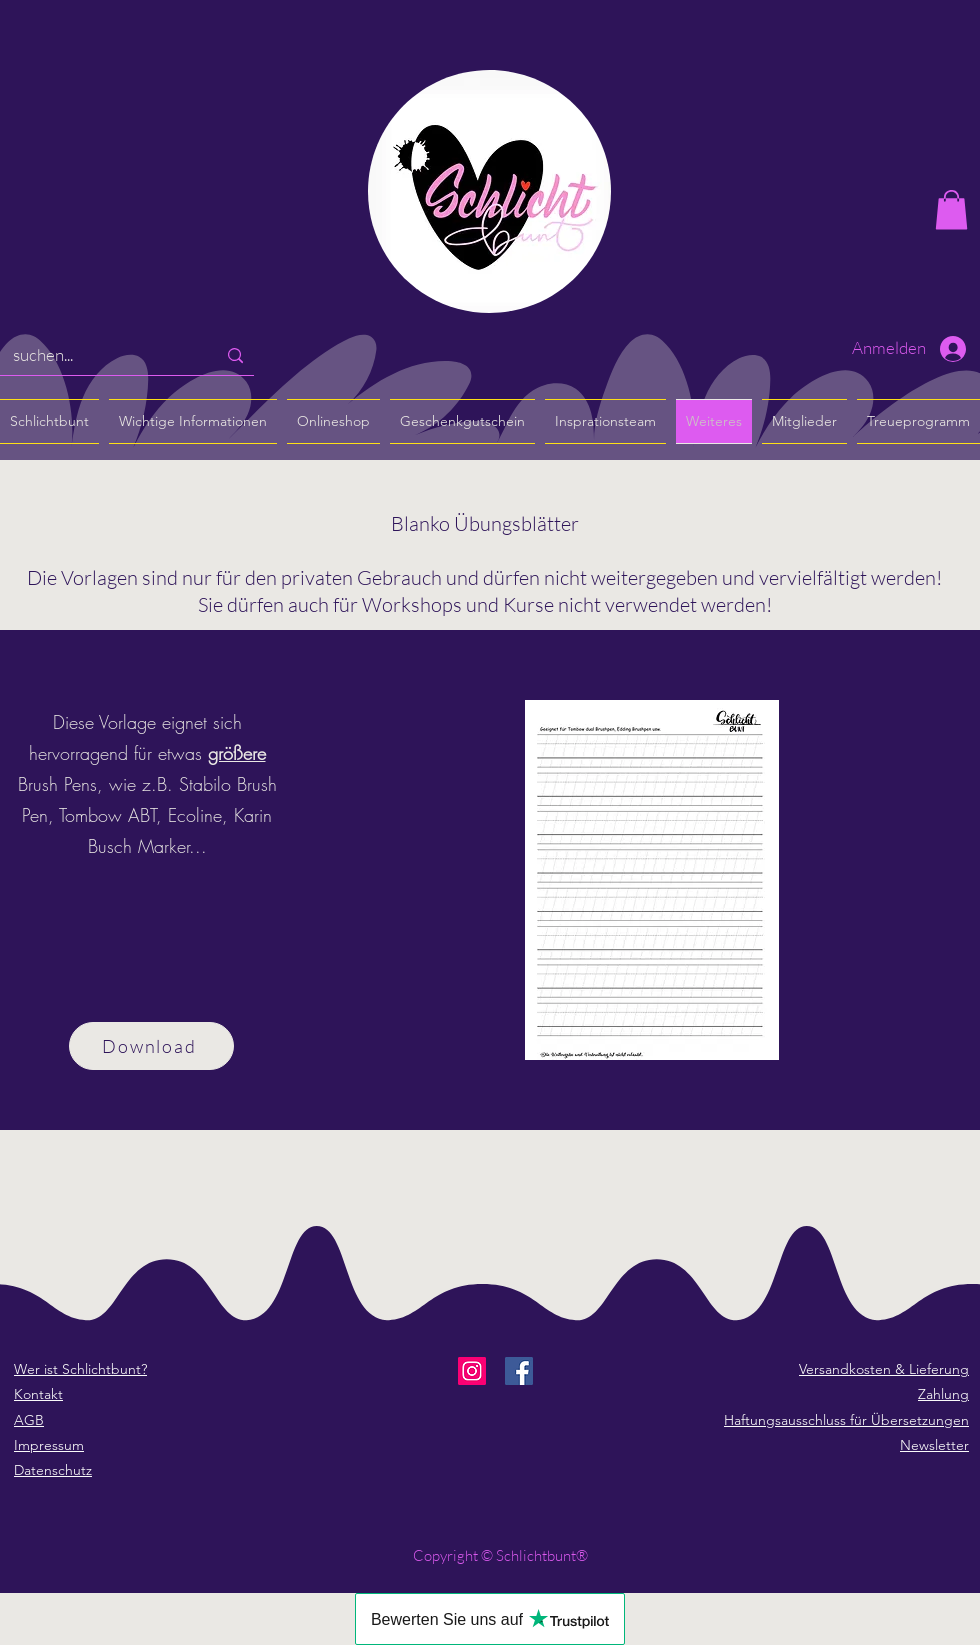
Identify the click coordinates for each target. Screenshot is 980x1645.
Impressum (49, 1445)
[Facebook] (519, 1371)
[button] (951, 209)
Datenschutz (53, 1470)
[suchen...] (99, 355)
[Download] (151, 1046)
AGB (29, 1420)
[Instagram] (472, 1371)
